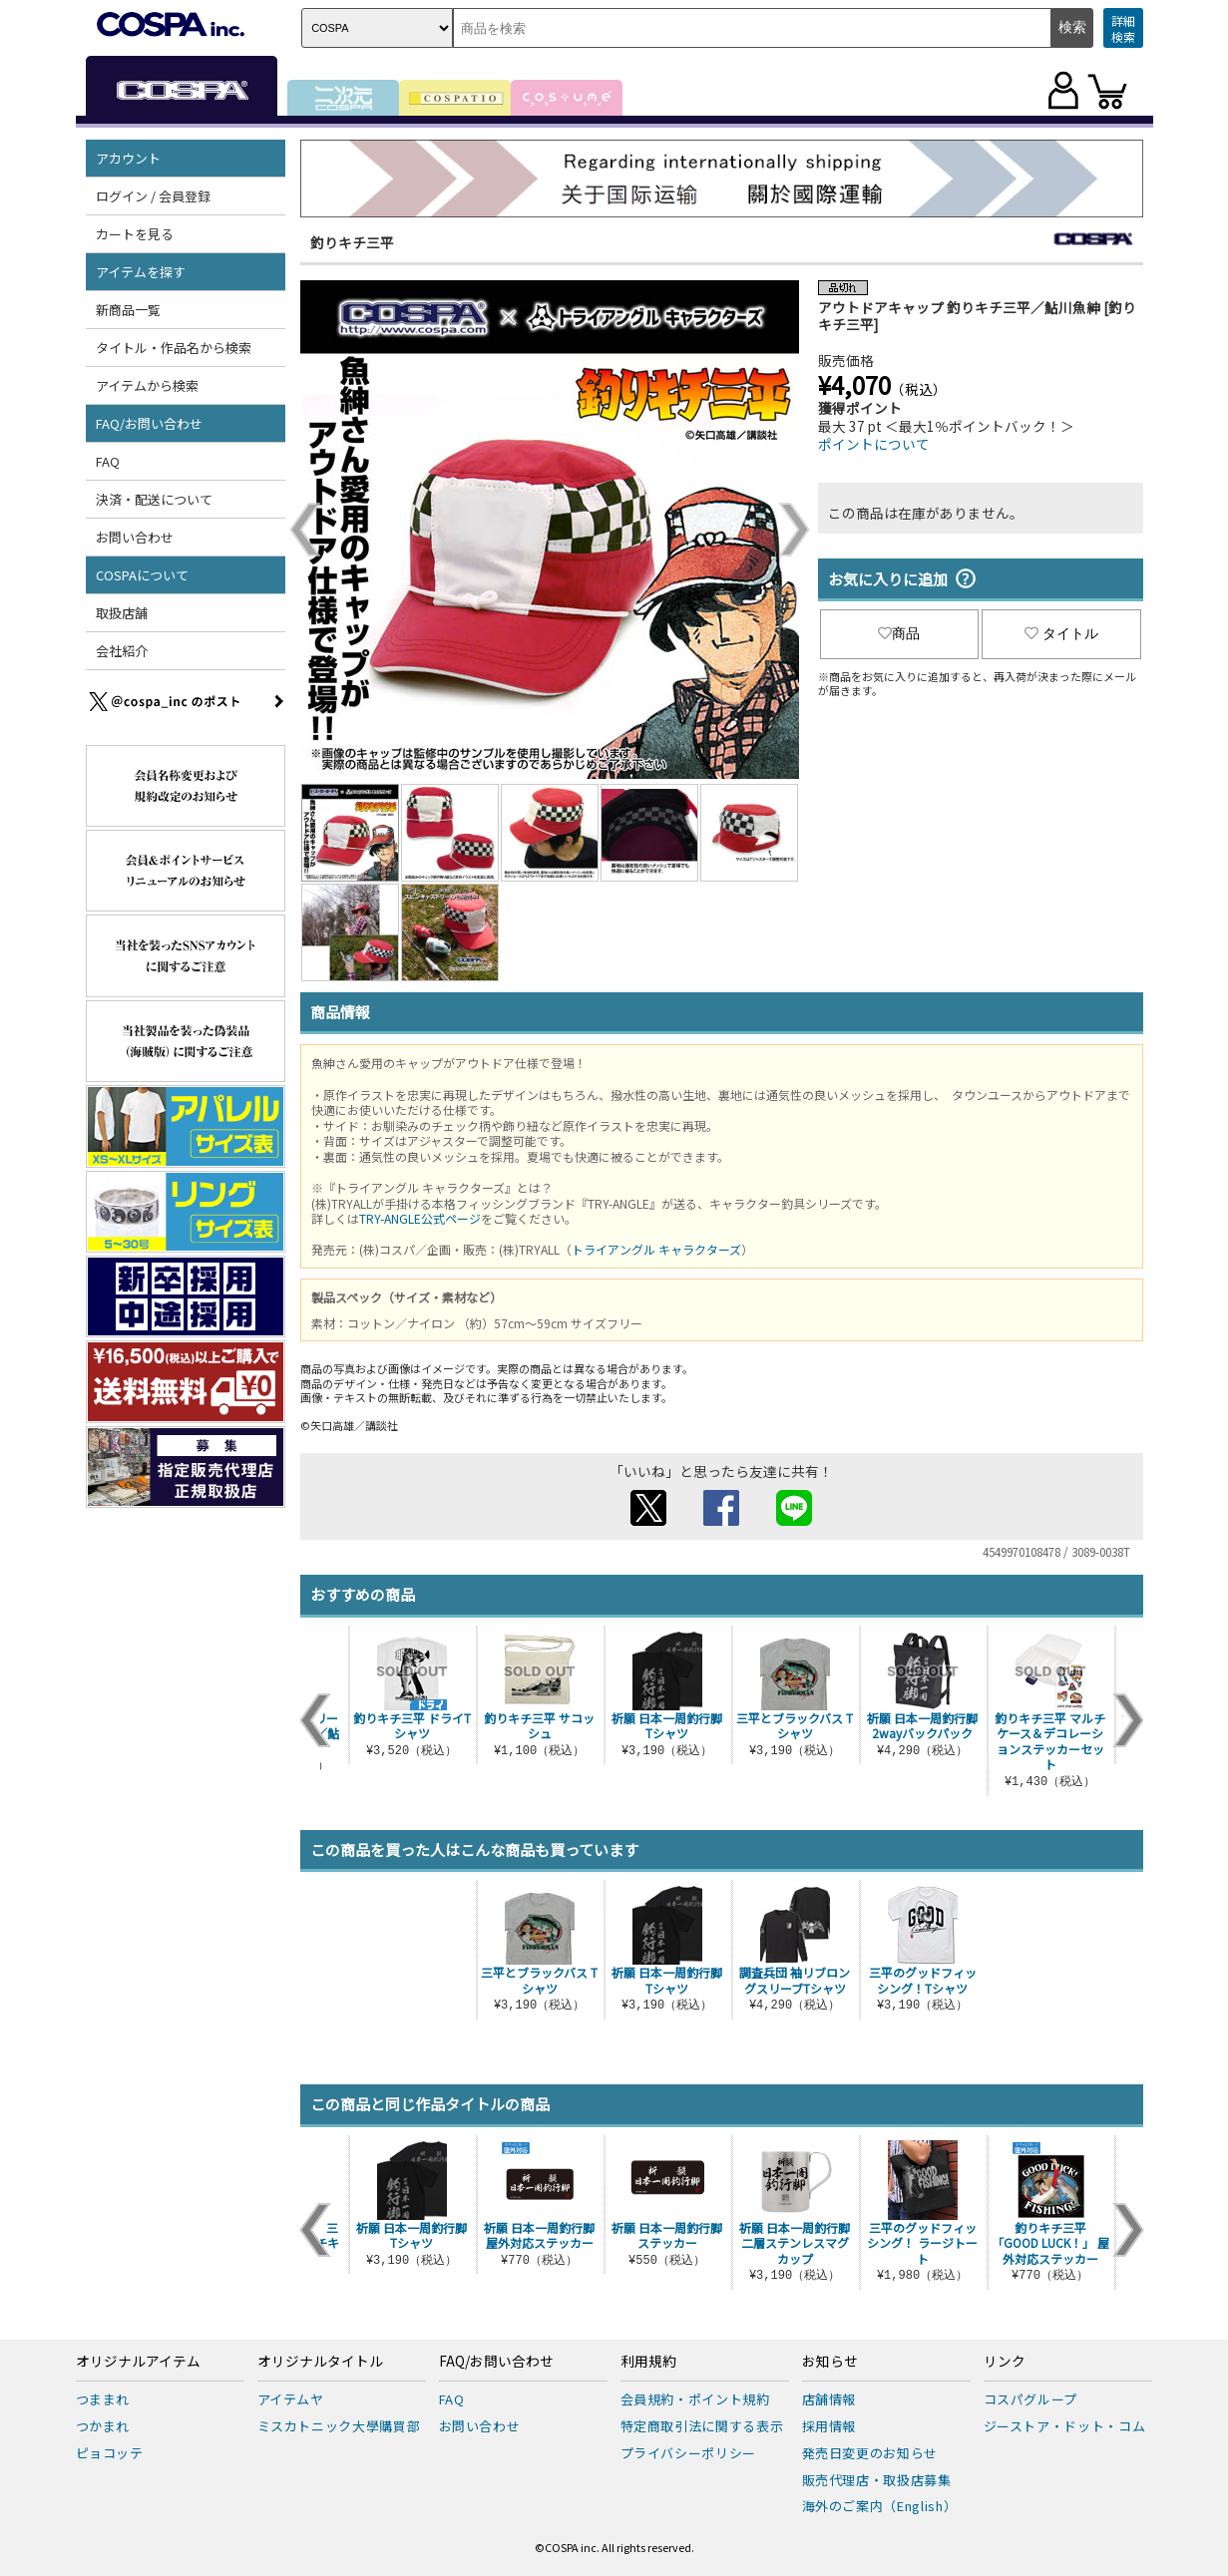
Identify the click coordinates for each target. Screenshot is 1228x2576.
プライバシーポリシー (688, 2452)
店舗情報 (829, 2399)
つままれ (103, 2399)
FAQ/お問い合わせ (149, 423)
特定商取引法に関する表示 (702, 2425)
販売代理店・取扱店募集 (877, 2479)
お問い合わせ (135, 537)
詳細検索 (1123, 28)
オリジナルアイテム (138, 2362)
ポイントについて (874, 444)
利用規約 (648, 2362)
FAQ (108, 461)
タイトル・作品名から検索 (173, 347)
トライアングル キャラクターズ (656, 1249)
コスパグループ (1031, 2399)
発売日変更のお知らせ (870, 2452)
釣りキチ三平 (352, 242)
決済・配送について (154, 499)
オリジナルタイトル (320, 2362)
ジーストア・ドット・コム (1065, 2425)
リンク (1004, 2362)
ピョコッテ (110, 2452)
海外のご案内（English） (880, 2505)
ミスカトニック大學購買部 (339, 2425)
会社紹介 (122, 650)
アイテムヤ (290, 2399)
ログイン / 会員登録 (153, 195)
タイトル (1061, 633)
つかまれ (103, 2425)
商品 (899, 633)
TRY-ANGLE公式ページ (420, 1218)
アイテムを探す (141, 271)
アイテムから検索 (147, 385)
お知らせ (830, 2362)
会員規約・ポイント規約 (695, 2399)
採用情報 (829, 2425)
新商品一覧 (128, 309)
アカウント (128, 158)
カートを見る (135, 233)
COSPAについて (142, 574)
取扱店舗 (122, 612)
